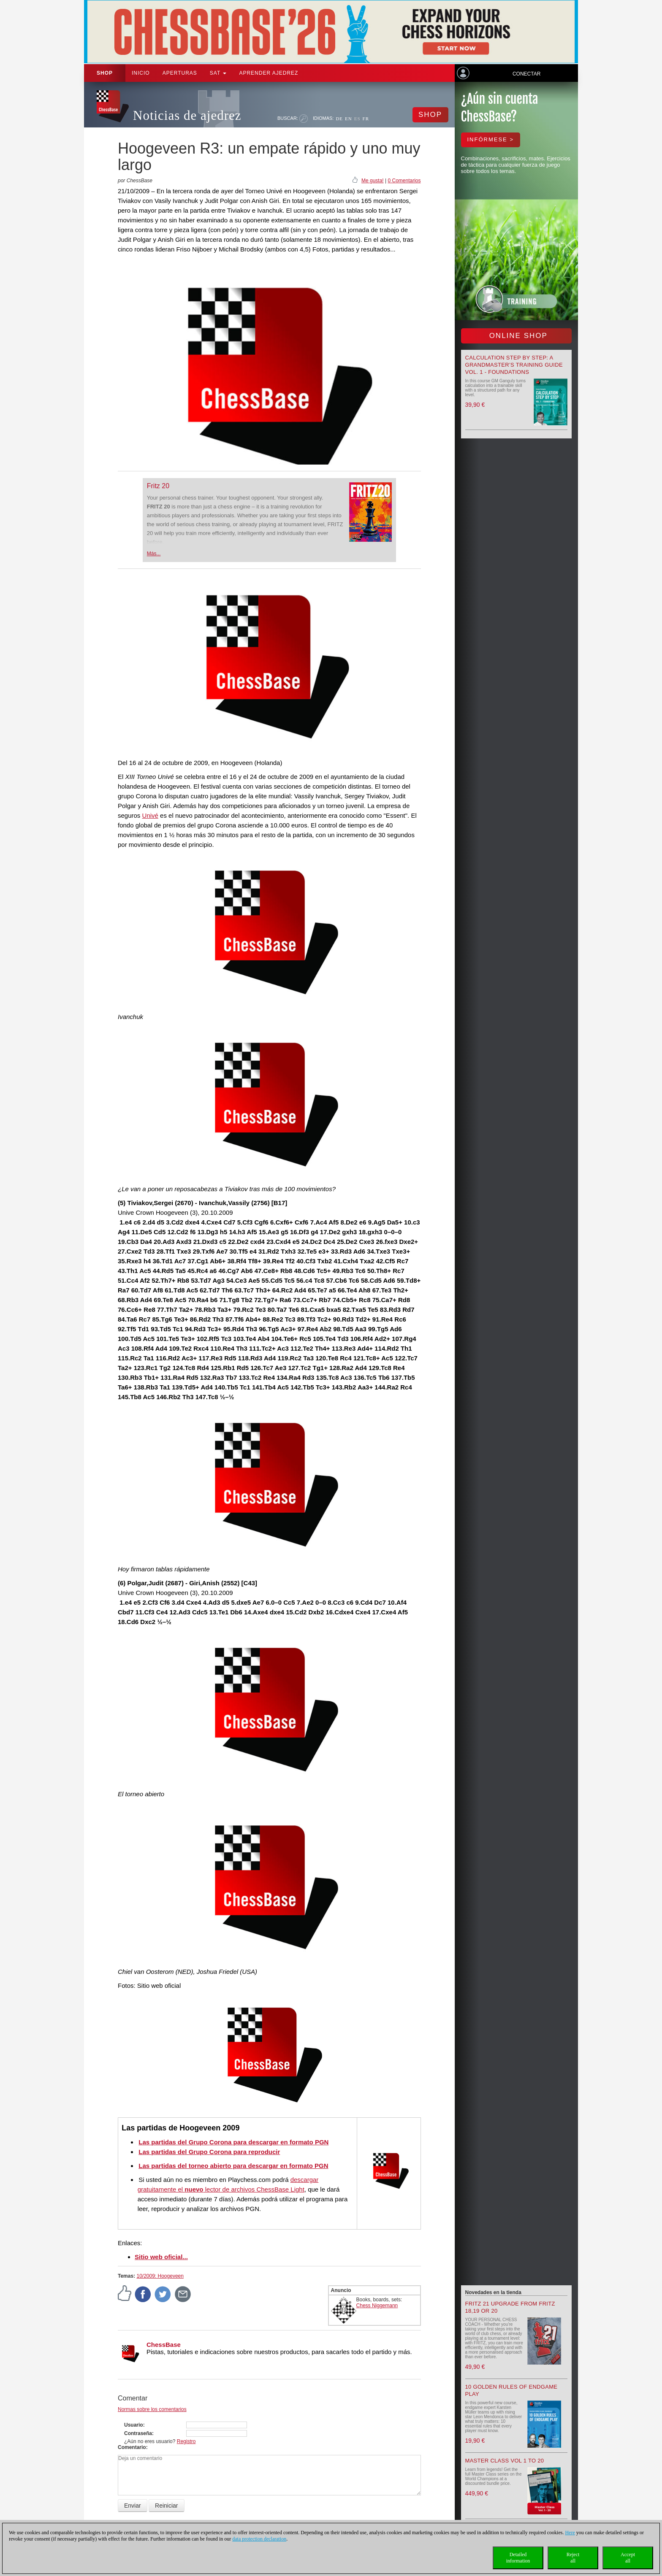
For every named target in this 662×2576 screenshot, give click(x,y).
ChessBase (164, 2344)
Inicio (141, 73)
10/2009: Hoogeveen (159, 2276)
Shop (105, 73)
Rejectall (573, 2558)
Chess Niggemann (377, 2305)
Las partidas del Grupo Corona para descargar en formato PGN (233, 2142)
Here (570, 2532)
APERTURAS (180, 73)
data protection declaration (259, 2539)
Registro (186, 2441)
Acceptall (628, 2558)
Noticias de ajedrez (187, 115)
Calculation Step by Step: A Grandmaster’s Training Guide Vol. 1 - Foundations (514, 364)
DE (339, 118)
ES (357, 118)
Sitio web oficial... (161, 2256)
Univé (150, 815)
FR (366, 118)
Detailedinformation (518, 2558)
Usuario (133, 2425)
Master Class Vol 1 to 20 (504, 2460)
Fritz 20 (158, 485)
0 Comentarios (404, 181)
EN (348, 118)
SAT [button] (218, 73)
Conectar (526, 74)
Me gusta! (372, 181)
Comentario (132, 2447)
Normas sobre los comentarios (152, 2409)
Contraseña (138, 2433)
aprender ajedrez (268, 73)
